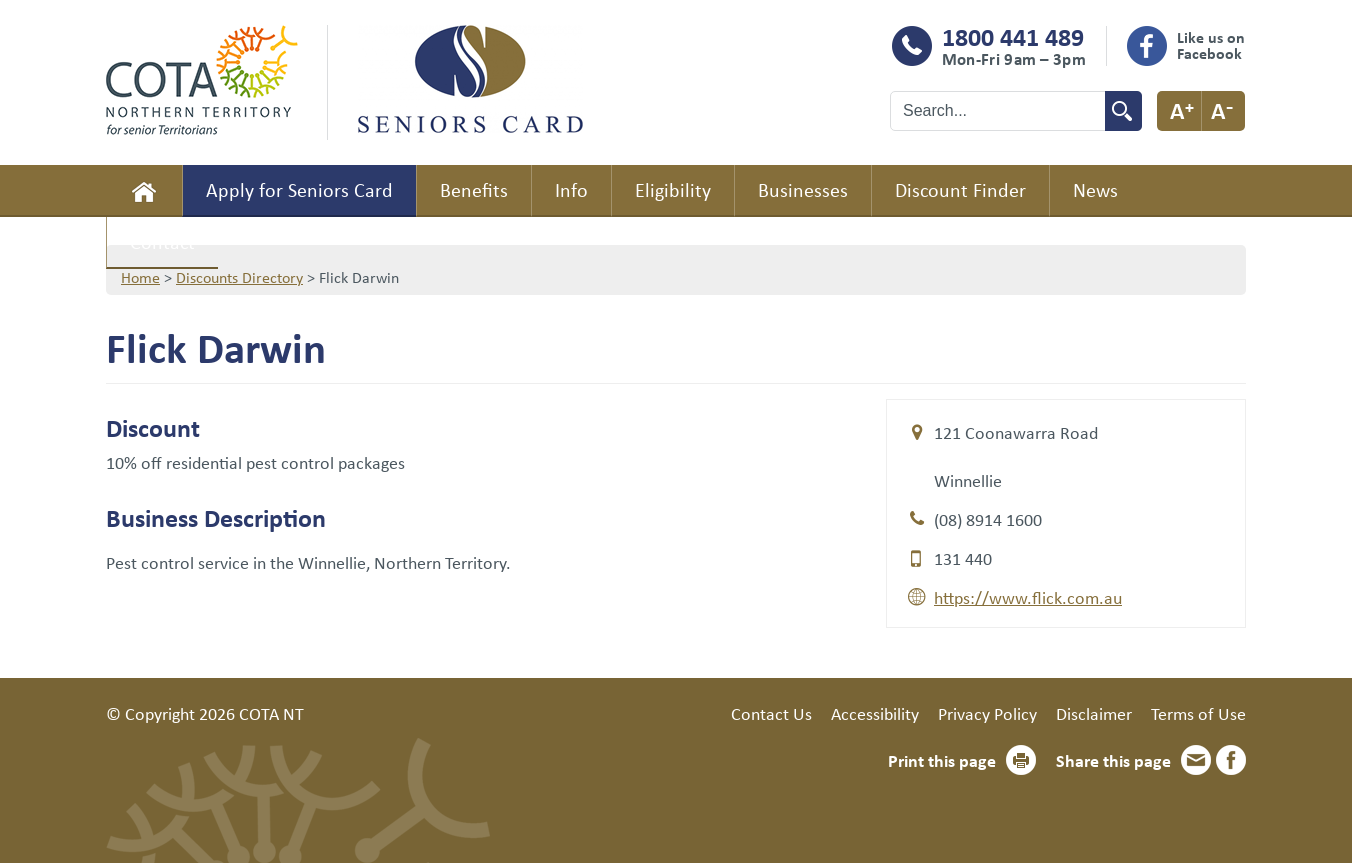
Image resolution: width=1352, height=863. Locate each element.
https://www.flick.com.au (1028, 597)
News (1095, 189)
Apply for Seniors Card (299, 189)
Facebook (1231, 760)
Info (571, 189)
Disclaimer (1094, 713)
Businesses (803, 189)
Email (1196, 760)
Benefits (474, 189)
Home (144, 191)
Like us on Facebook (1211, 45)
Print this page (942, 760)
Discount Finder (960, 189)
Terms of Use (1198, 713)
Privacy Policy (987, 713)
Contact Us (771, 713)
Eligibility (673, 189)
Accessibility (875, 713)
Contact (162, 241)
